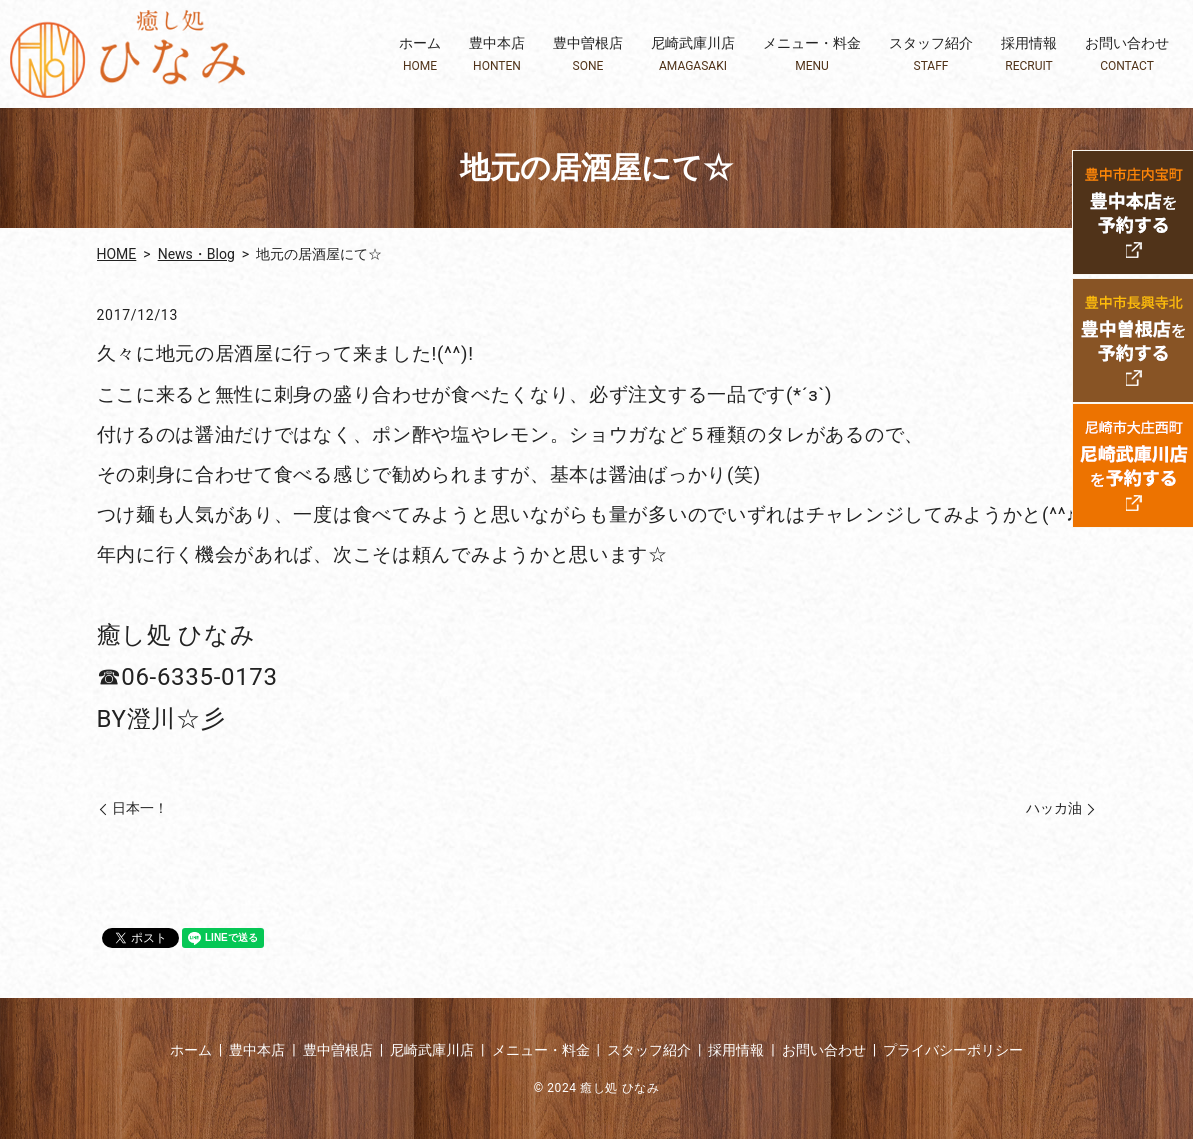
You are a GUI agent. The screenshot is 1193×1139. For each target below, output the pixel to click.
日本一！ (140, 808)
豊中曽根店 (588, 54)
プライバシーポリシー (953, 1050)
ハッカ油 (1054, 808)
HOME (117, 254)
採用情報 (1029, 54)
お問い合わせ (1127, 54)
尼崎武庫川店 (693, 54)
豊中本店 (497, 54)
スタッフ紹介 (931, 54)
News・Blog (196, 254)
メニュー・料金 (812, 54)
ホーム (420, 54)
